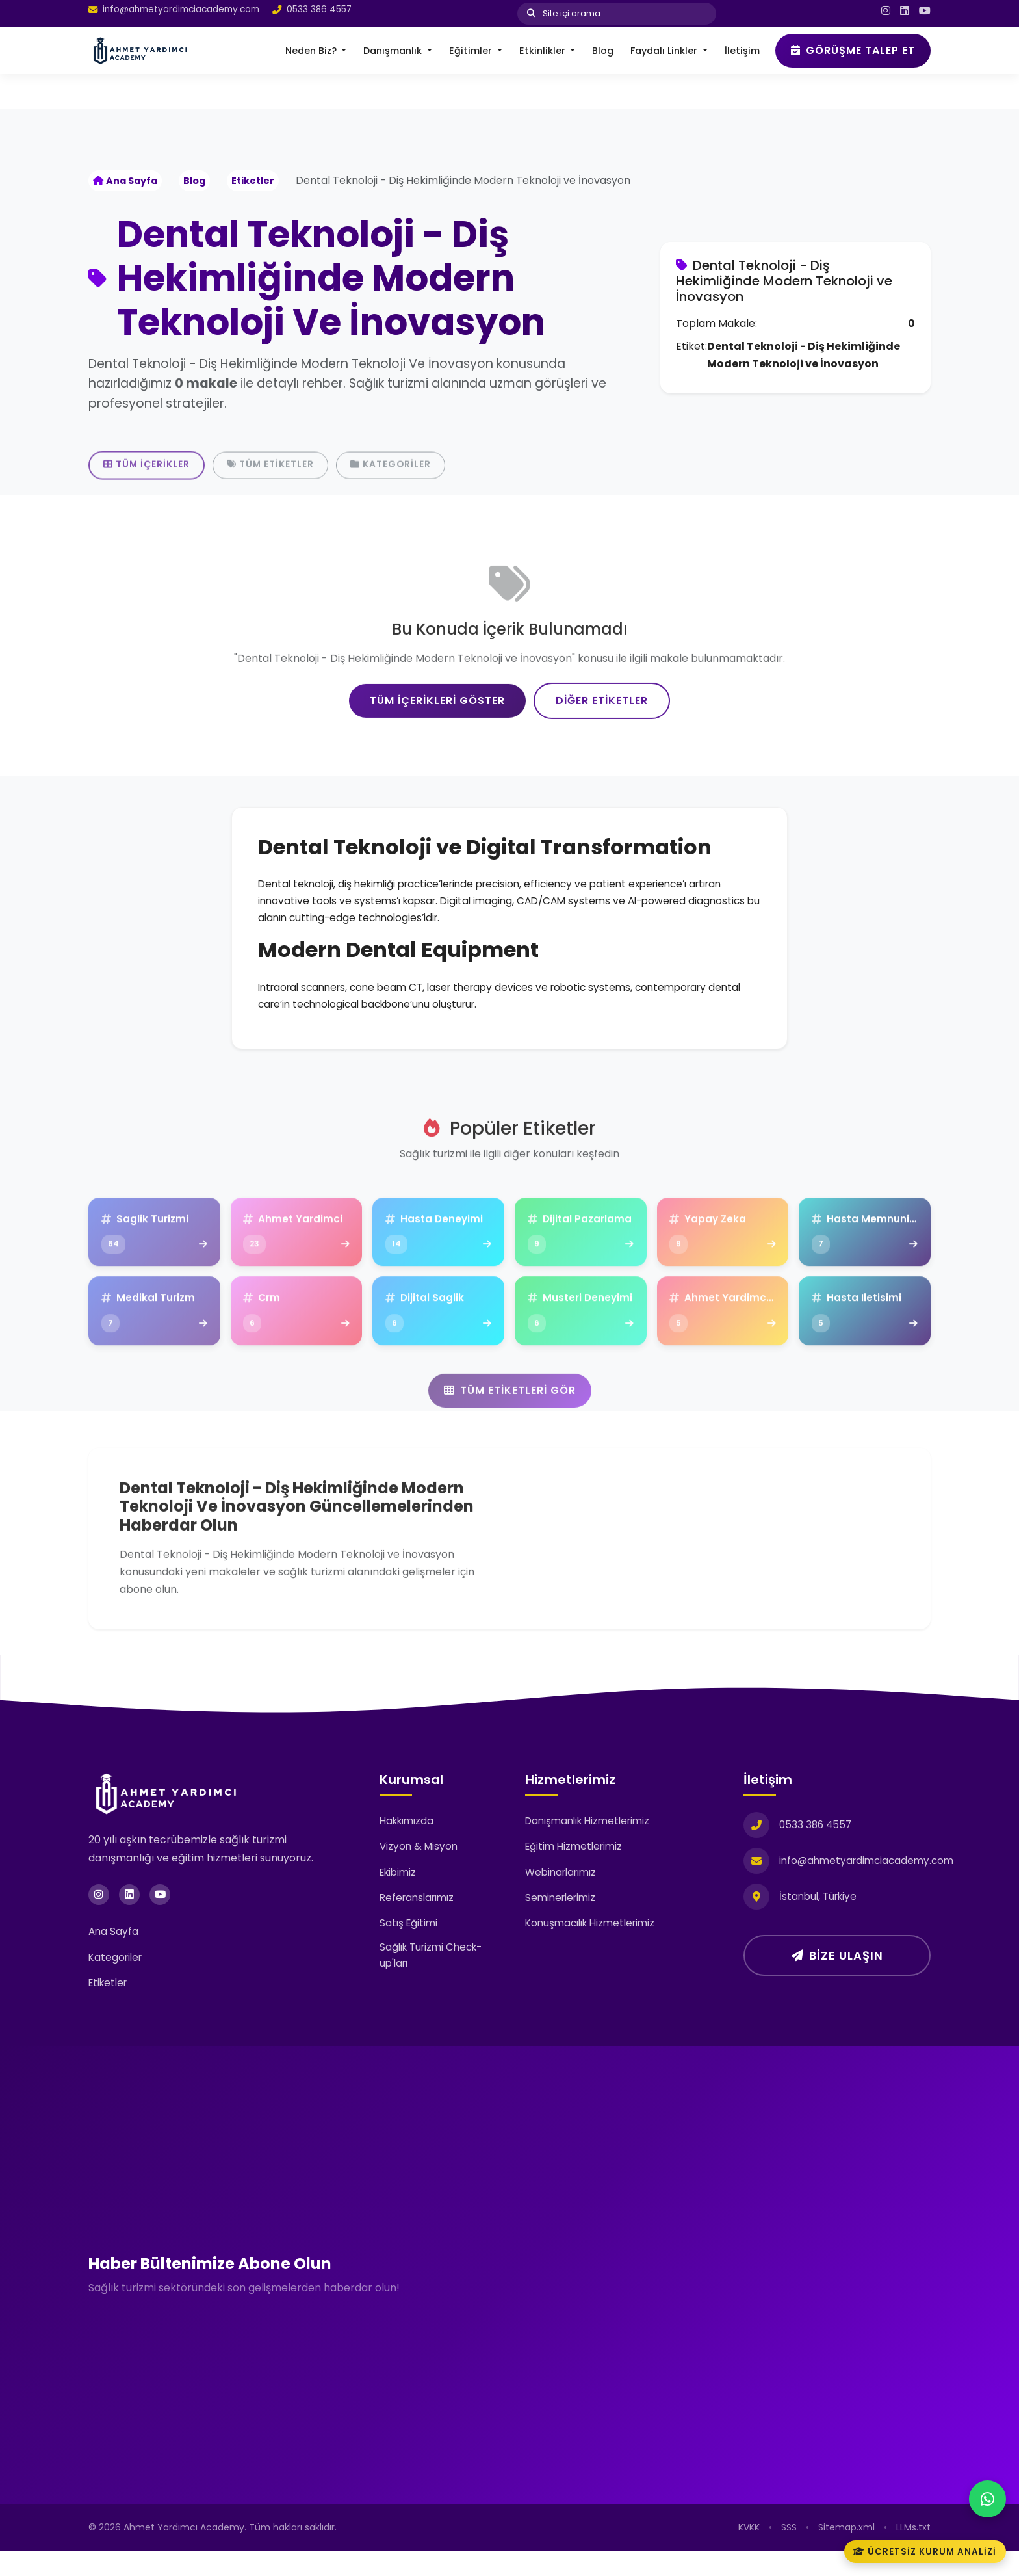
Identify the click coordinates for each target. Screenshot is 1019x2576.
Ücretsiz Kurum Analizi (924, 2551)
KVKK (749, 2551)
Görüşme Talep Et (853, 50)
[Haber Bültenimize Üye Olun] (722, 2297)
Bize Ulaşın (837, 1980)
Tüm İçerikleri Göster (437, 759)
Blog (194, 180)
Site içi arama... (566, 13)
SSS (789, 2551)
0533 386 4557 (319, 10)
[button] (316, 51)
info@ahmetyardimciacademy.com (181, 10)
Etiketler (252, 180)
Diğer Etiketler (602, 759)
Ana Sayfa (125, 180)
